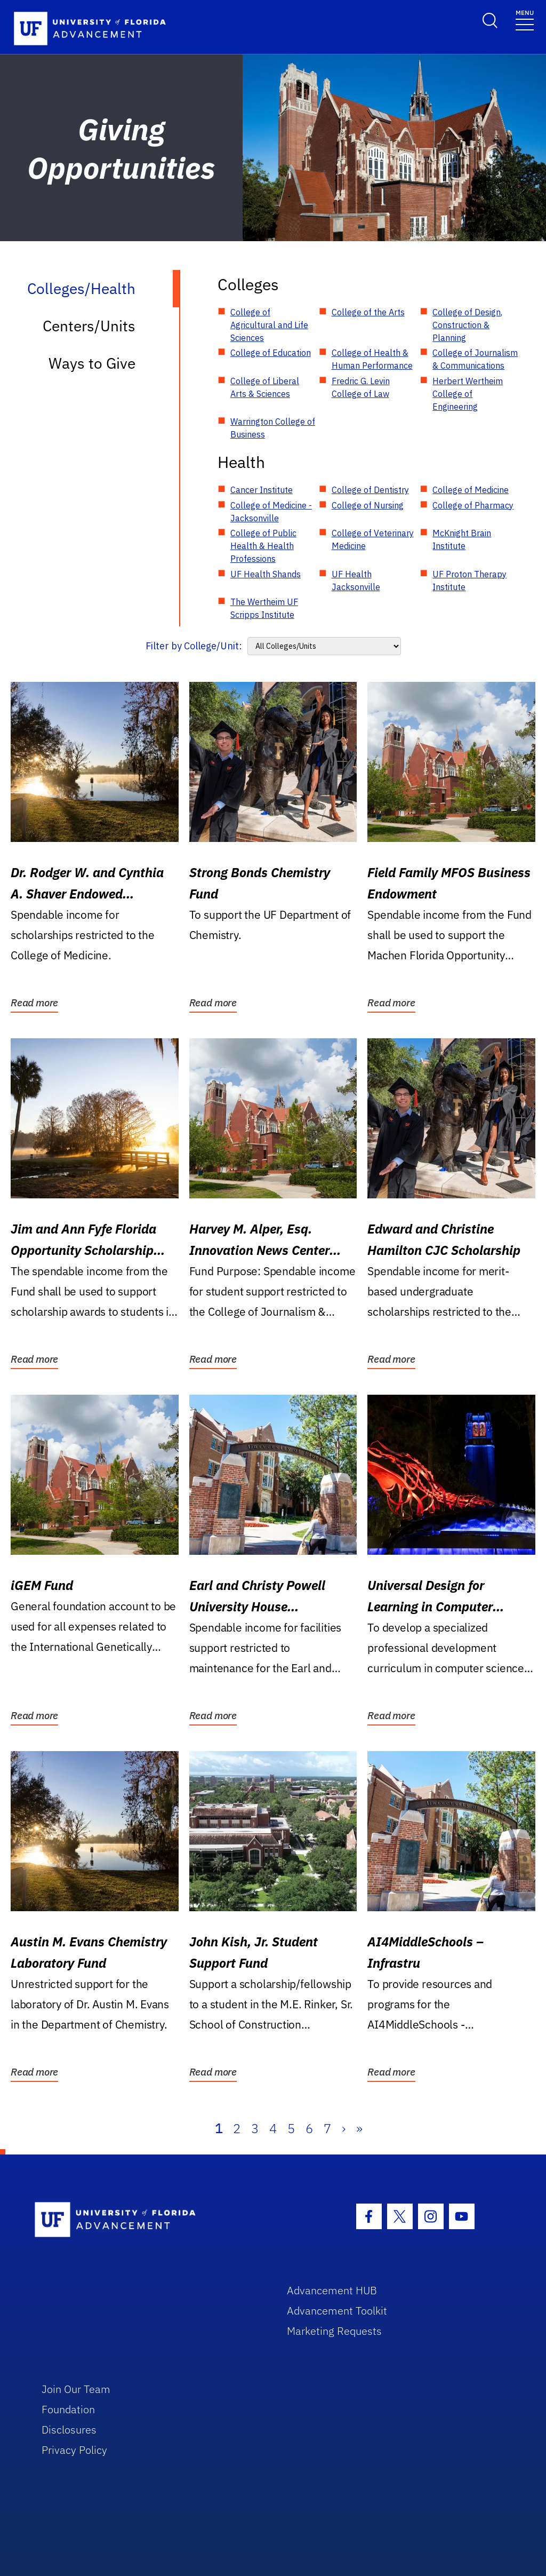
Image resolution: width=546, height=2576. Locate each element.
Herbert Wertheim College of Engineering (467, 394)
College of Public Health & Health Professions (263, 546)
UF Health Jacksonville (356, 580)
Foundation (68, 2409)
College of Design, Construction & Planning (467, 325)
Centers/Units (89, 326)
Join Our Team (76, 2389)
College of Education (270, 352)
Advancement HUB (332, 2290)
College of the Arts (368, 312)
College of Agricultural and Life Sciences (269, 325)
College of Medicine (470, 489)
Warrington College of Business (272, 428)
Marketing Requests (334, 2331)
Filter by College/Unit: (194, 646)
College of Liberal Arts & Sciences (264, 387)
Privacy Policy (74, 2450)
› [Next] (344, 2128)
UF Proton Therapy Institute (469, 580)
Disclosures (69, 2429)
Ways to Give (92, 363)
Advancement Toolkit (337, 2310)
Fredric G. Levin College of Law (361, 387)
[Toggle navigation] (524, 19)
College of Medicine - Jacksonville (271, 511)
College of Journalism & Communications (475, 359)
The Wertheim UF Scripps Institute (264, 608)
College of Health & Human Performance (372, 359)
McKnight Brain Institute (461, 539)
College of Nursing (368, 505)
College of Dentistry (370, 489)
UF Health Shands (265, 574)
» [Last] (359, 2128)
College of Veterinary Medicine (373, 539)
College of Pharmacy (472, 505)
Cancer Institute (261, 489)
